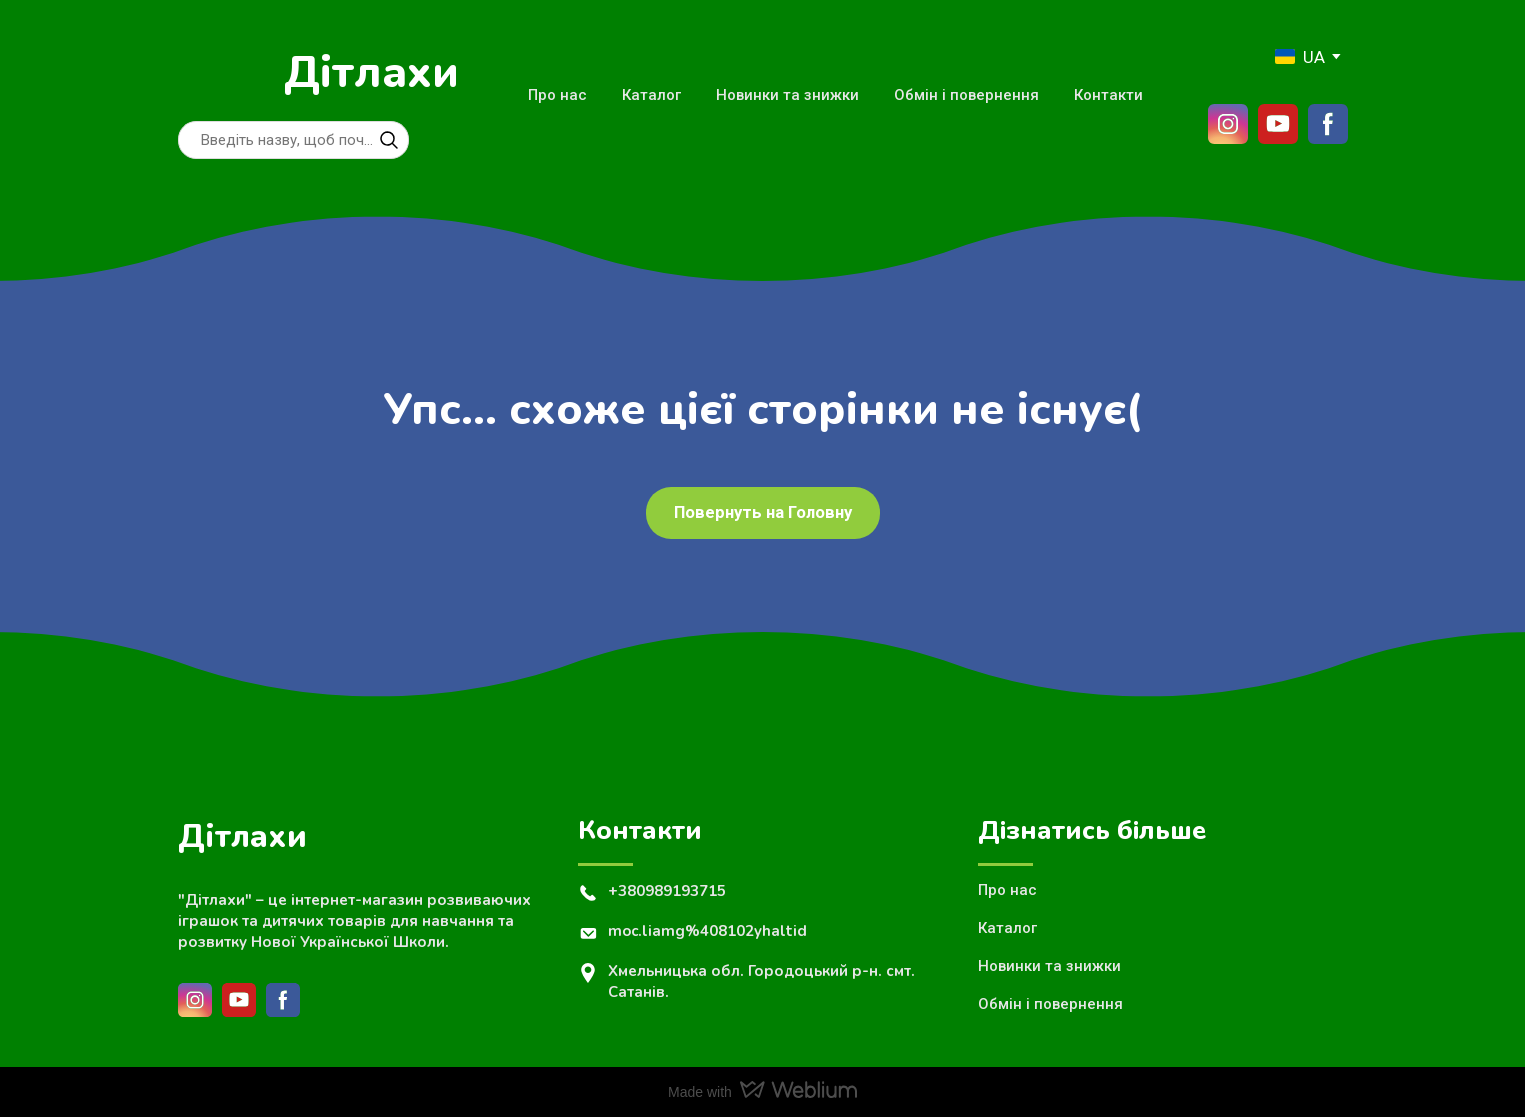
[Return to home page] (221, 73)
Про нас (557, 95)
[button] (389, 140)
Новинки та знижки (787, 95)
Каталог (651, 95)
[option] (1300, 56)
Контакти (1108, 95)
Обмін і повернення (966, 95)
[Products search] (293, 140)
